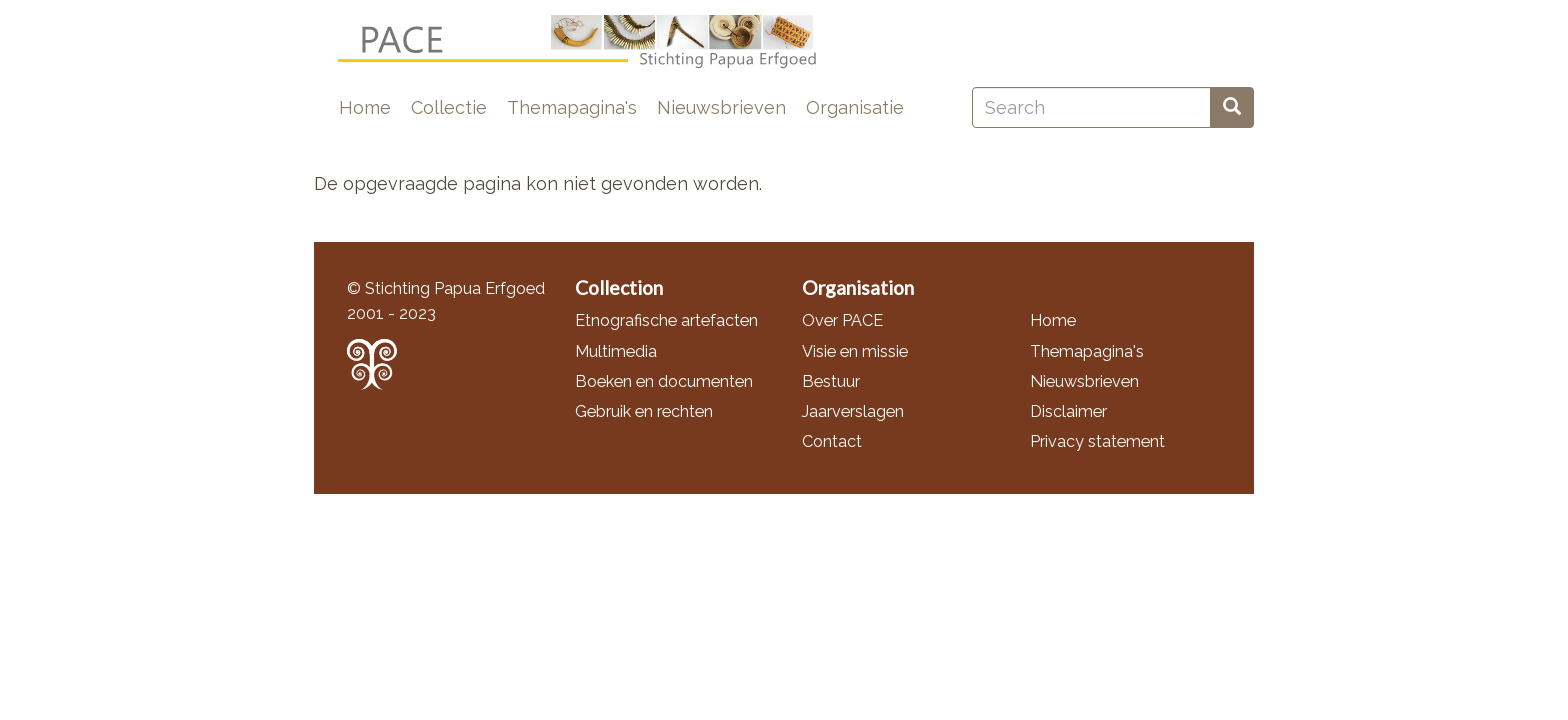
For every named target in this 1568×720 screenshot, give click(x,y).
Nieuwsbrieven (721, 107)
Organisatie (855, 107)
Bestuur (831, 381)
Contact (832, 441)
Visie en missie (855, 351)
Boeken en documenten (664, 381)
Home (365, 107)
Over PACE (842, 320)
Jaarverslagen (853, 411)
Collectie (449, 107)
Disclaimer (1068, 411)
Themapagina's (572, 107)
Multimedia (616, 351)
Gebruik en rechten (644, 411)
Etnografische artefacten (666, 320)
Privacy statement (1097, 441)
